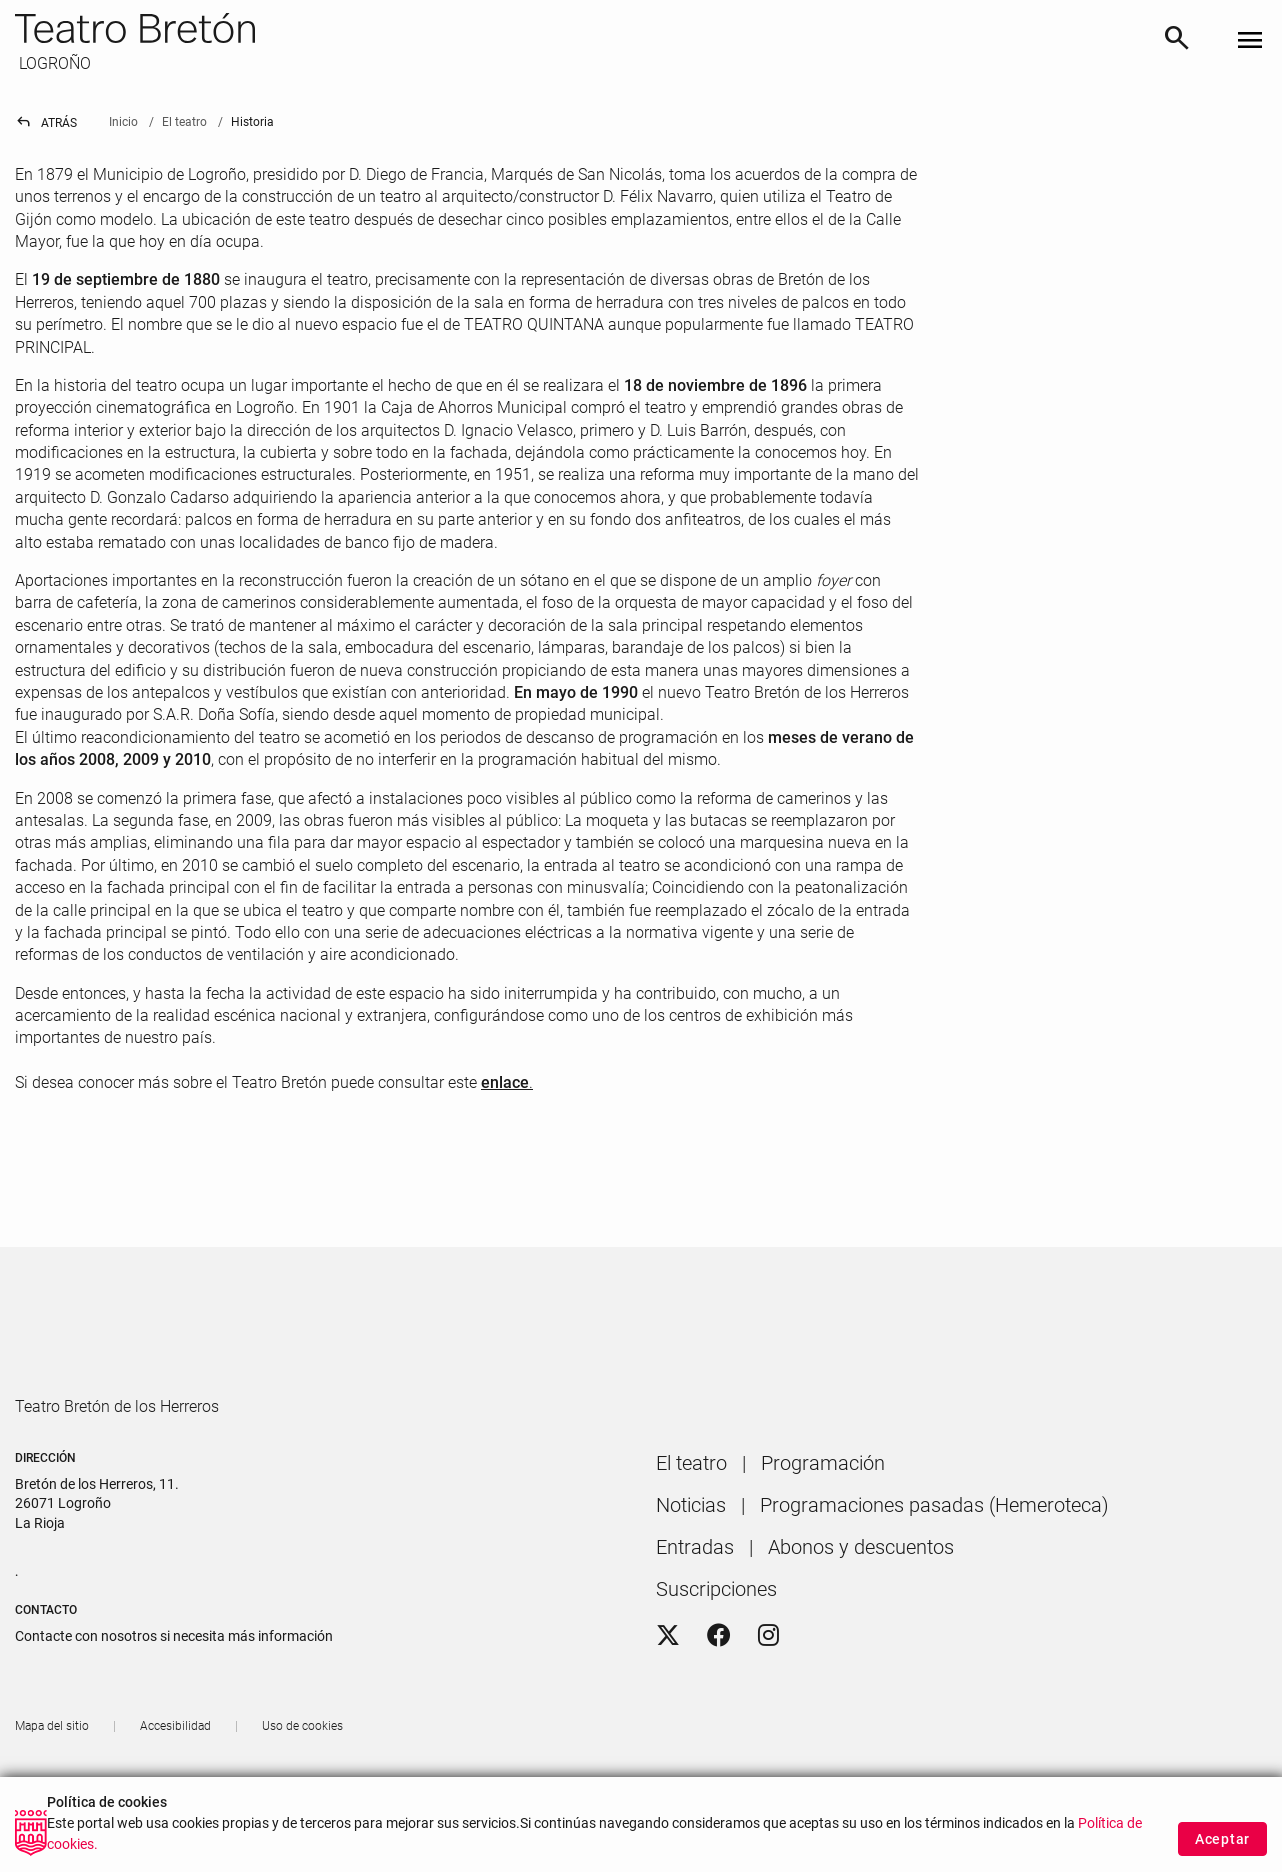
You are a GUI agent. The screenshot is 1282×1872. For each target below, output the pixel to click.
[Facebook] (719, 1693)
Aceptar (1222, 1850)
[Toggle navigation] (1250, 41)
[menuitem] (691, 1520)
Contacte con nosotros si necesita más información (174, 1693)
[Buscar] (1177, 41)
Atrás (46, 123)
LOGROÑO (53, 63)
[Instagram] (768, 1693)
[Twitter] (668, 1693)
